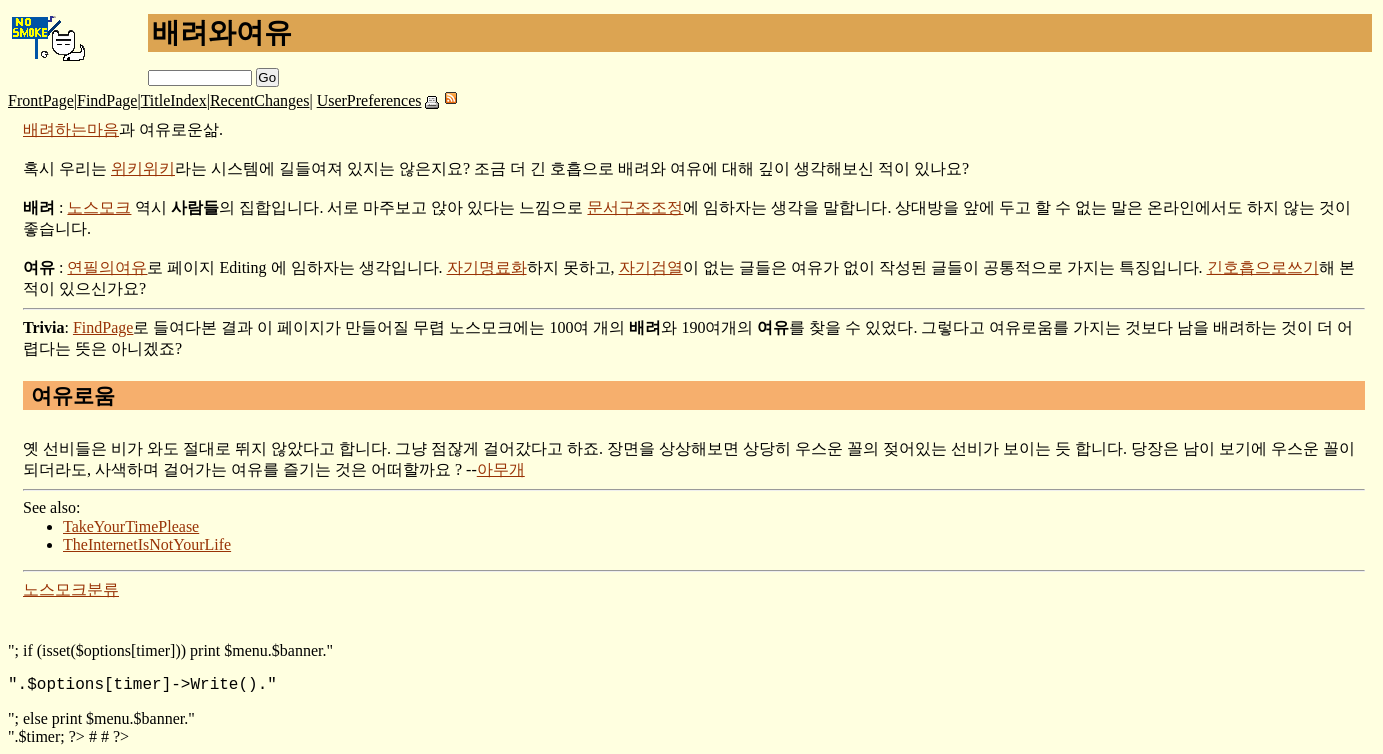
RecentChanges (260, 100)
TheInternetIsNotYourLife (147, 544)
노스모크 (99, 207)
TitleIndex (174, 100)
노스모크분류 (71, 589)
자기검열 (651, 267)
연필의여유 (107, 267)
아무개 (501, 469)
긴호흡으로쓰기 (1263, 267)
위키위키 (143, 168)
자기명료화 (487, 267)
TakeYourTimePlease (131, 526)
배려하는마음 (71, 129)
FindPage (107, 100)
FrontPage (41, 100)
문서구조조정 (635, 207)
